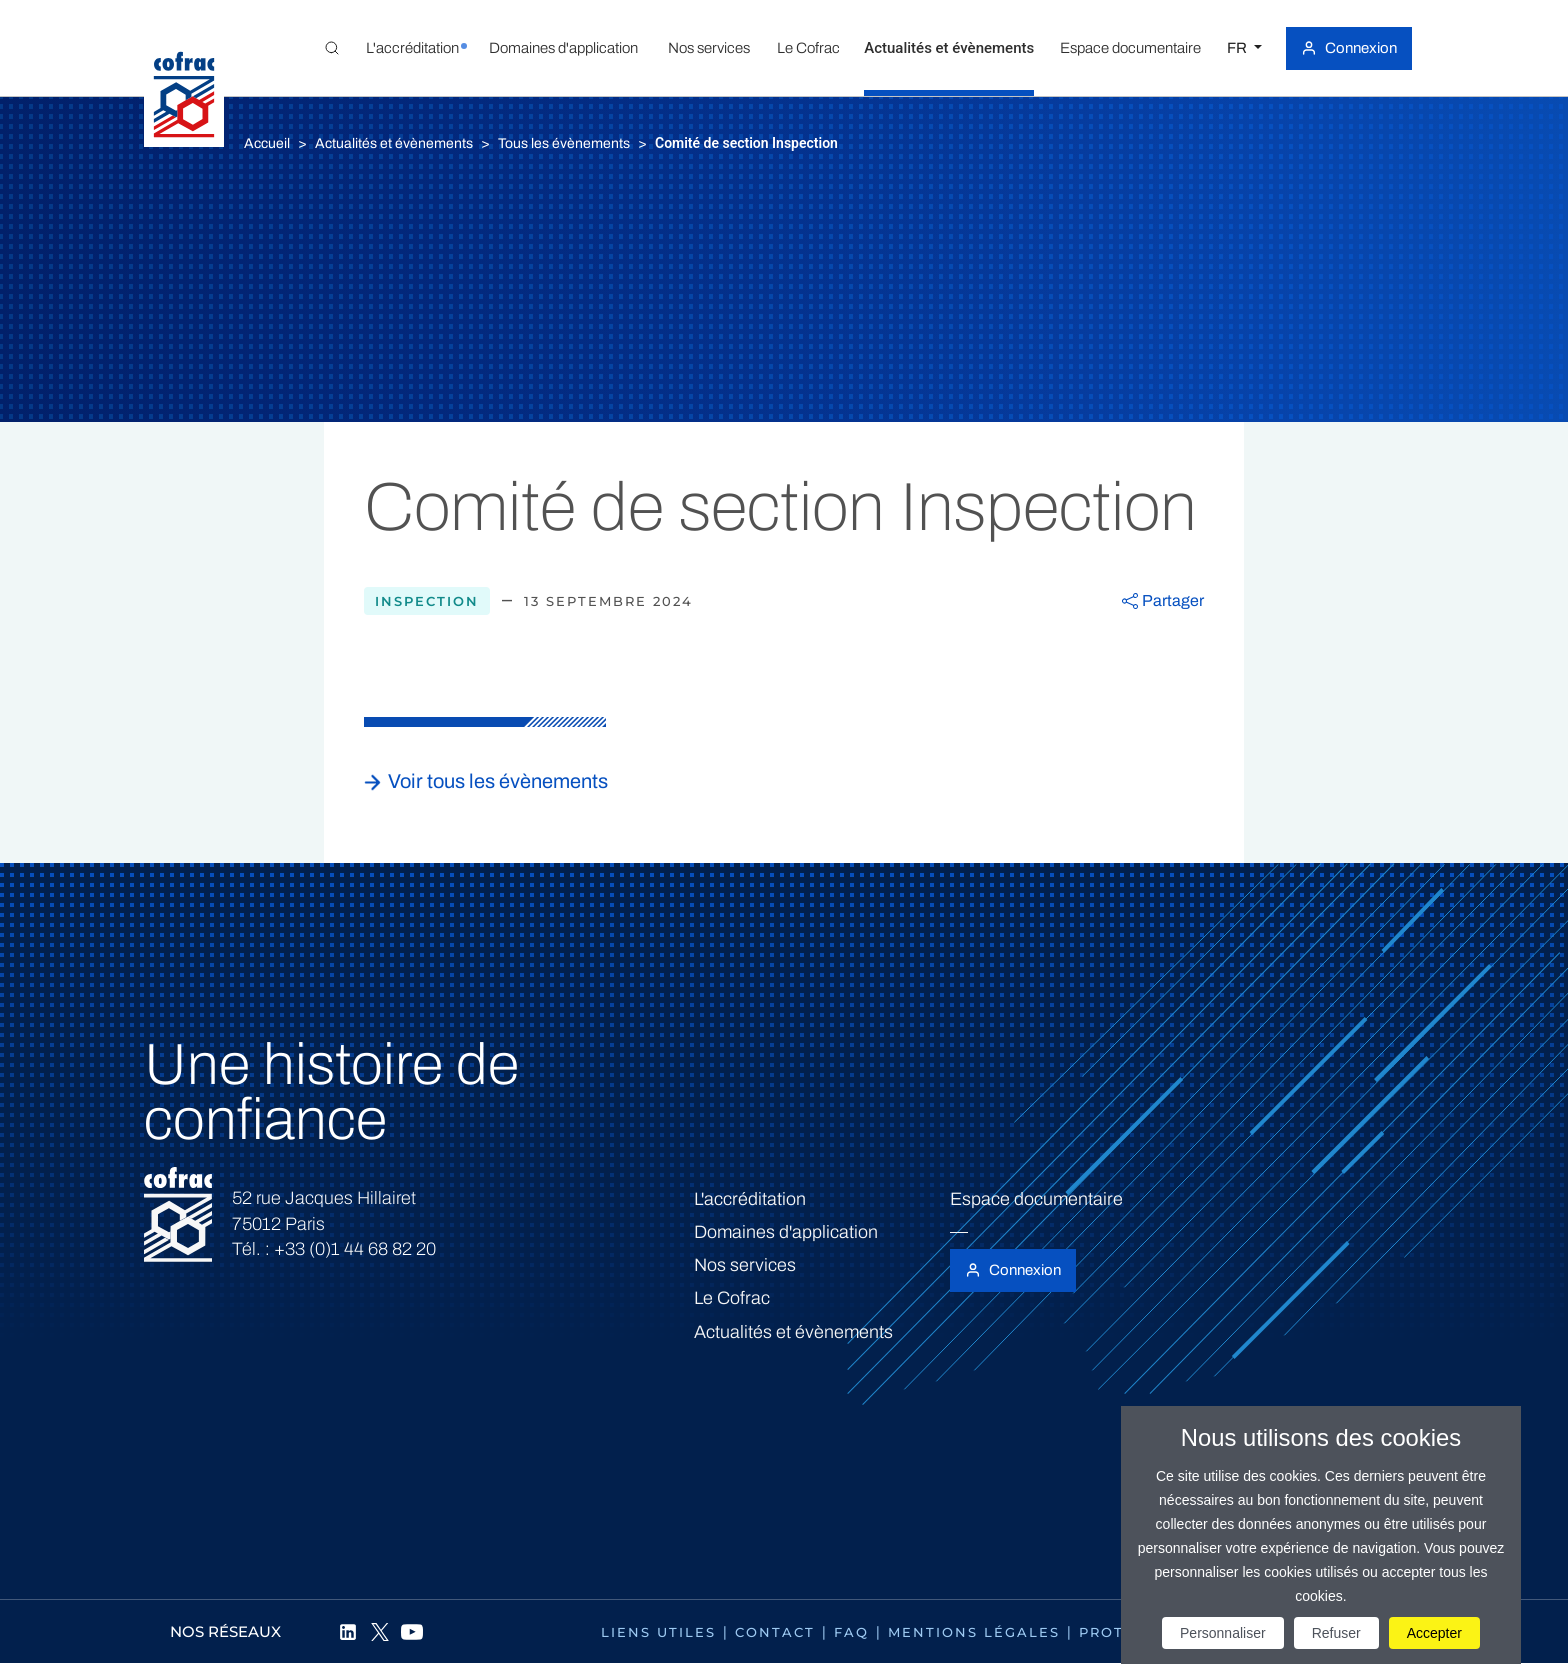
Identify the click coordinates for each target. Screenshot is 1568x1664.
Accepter (1434, 1633)
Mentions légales (974, 1632)
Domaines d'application (786, 1232)
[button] (412, 48)
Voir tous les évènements (498, 781)
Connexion (1361, 48)
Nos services (745, 1265)
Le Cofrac (732, 1298)
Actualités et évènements (394, 143)
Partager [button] (1173, 600)
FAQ (851, 1632)
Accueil (267, 143)
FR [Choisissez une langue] (1238, 48)
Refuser (1336, 1633)
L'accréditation (750, 1199)
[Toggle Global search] (332, 48)
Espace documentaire (1036, 1199)
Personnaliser (1223, 1633)
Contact (775, 1632)
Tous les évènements (564, 143)
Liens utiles (658, 1632)
